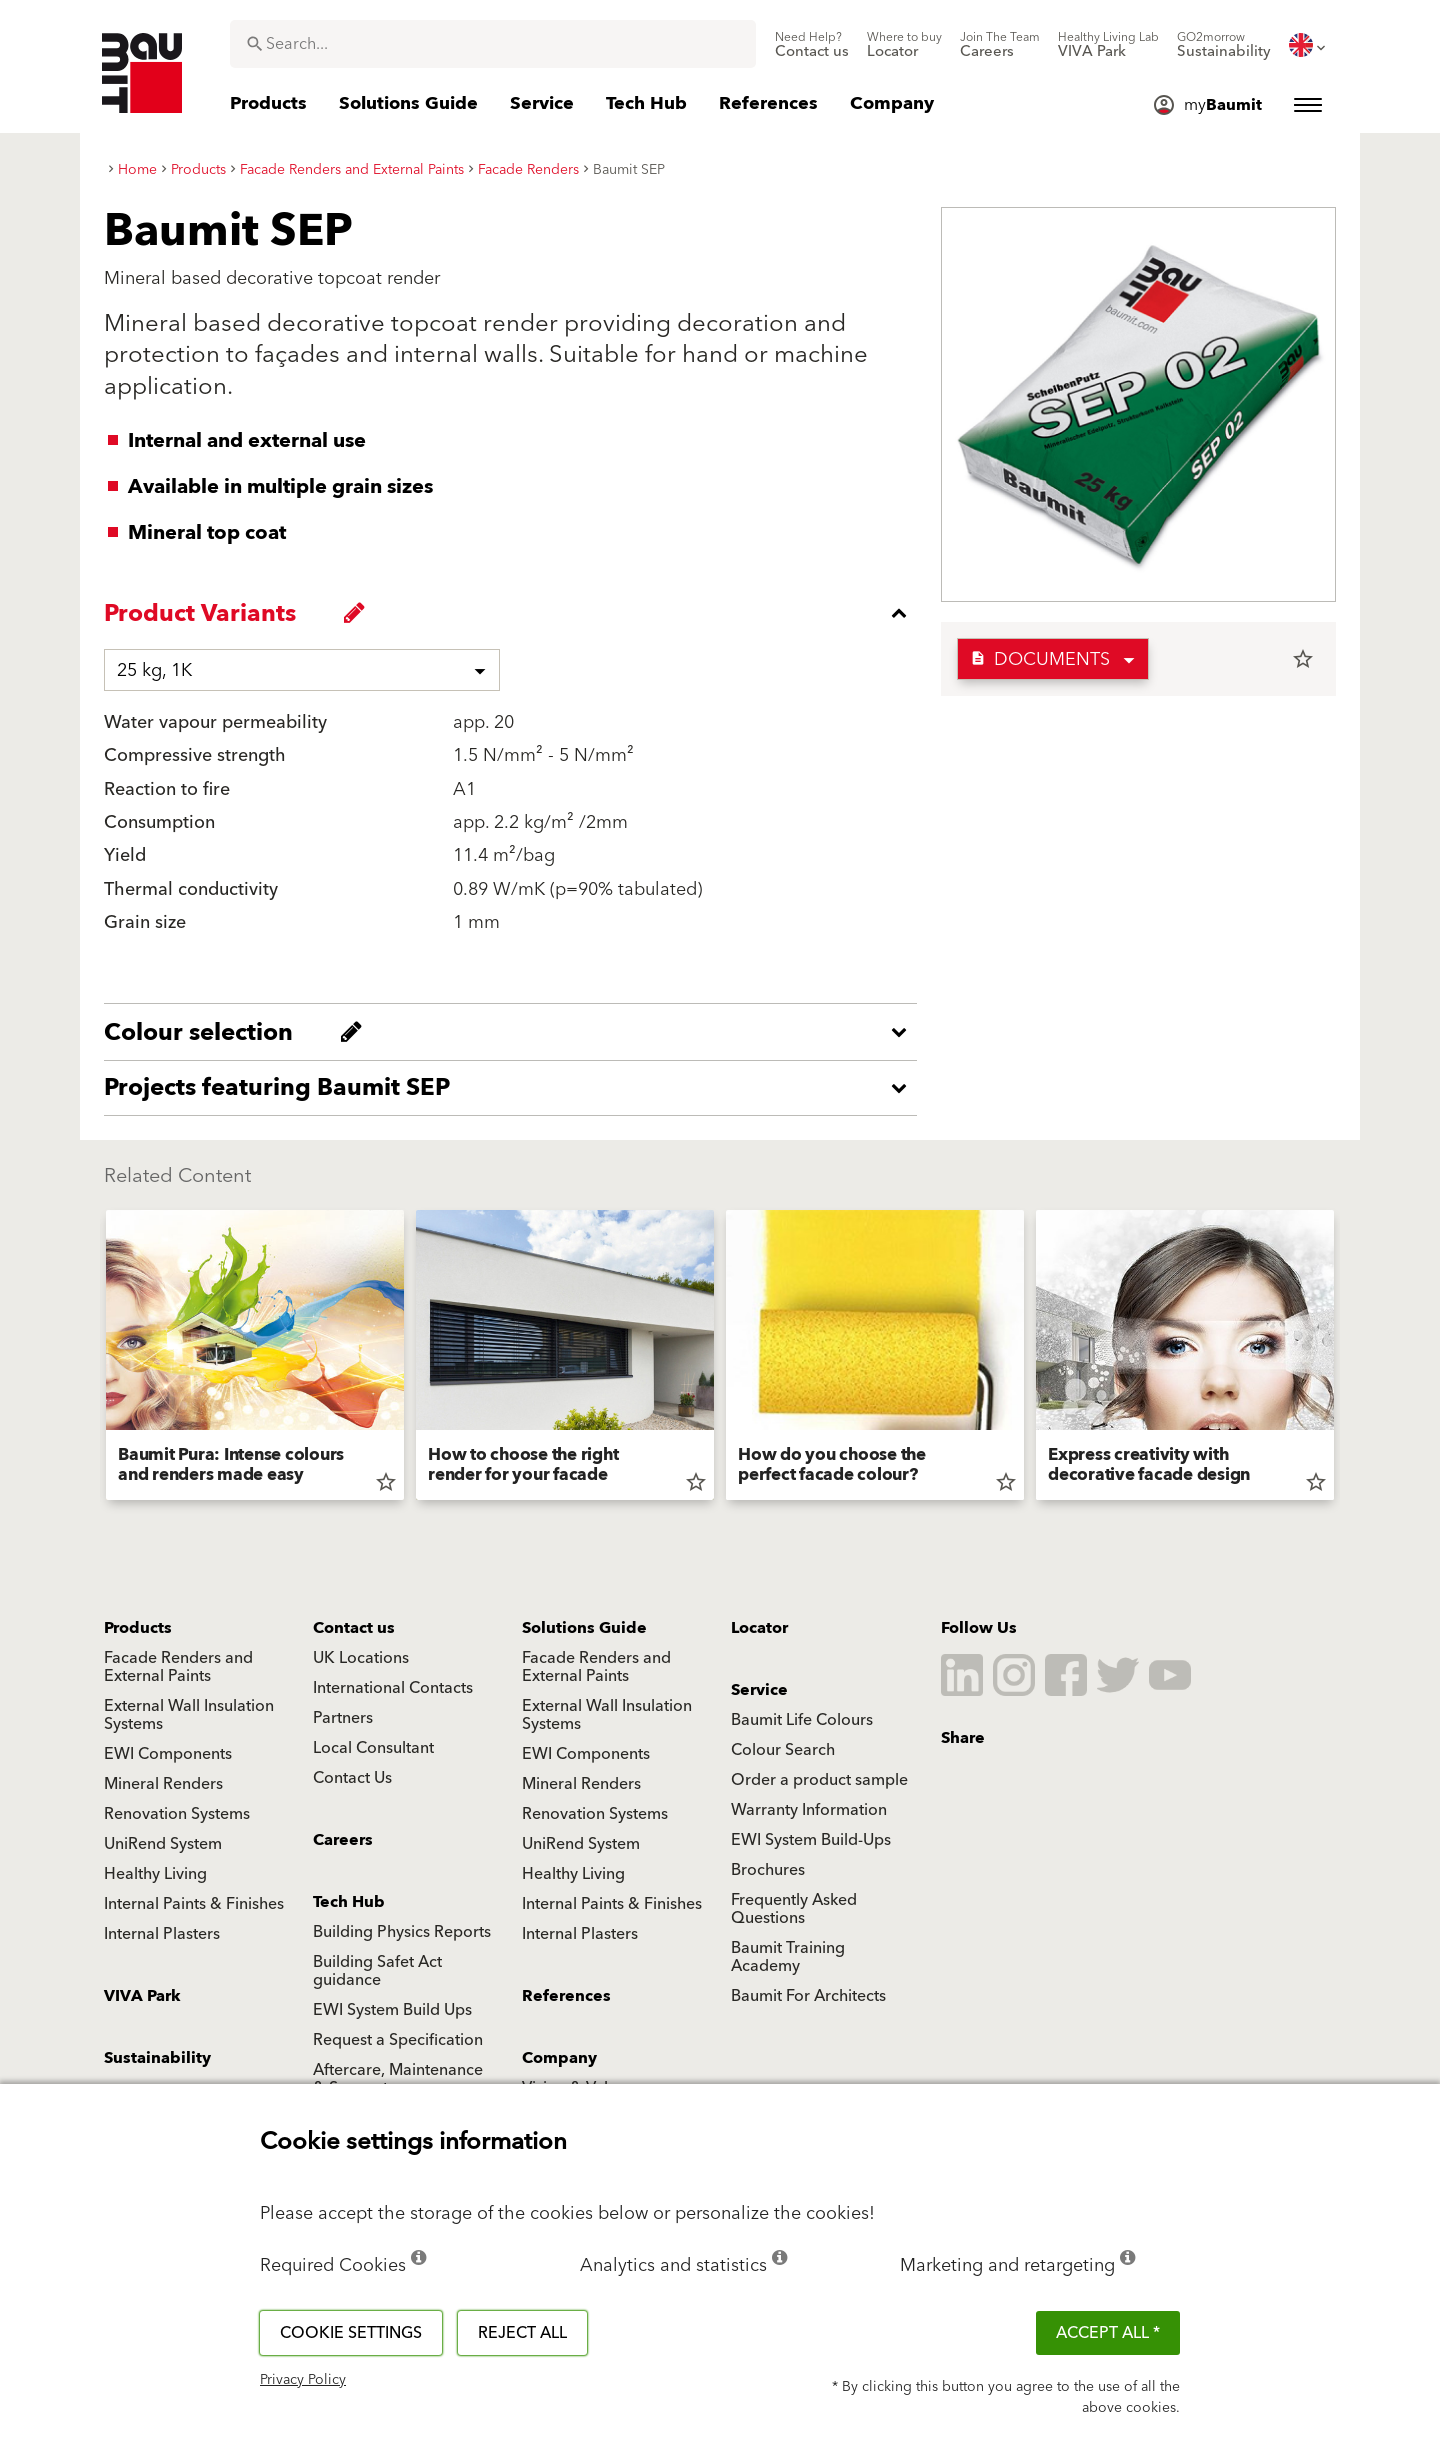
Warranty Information (809, 1810)
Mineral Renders (163, 1784)
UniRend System (163, 1844)
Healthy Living (155, 1874)
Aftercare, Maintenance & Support (398, 2079)
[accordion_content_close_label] (515, 613)
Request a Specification (398, 2040)
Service (759, 1690)
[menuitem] (812, 45)
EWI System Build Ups (392, 2010)
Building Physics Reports (402, 1932)
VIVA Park (142, 1996)
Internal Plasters (162, 1934)
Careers (343, 1840)
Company (559, 2058)
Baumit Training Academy (788, 1957)
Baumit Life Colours (802, 1720)
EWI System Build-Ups (811, 1840)
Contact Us (352, 1778)
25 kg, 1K (154, 670)
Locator (759, 1628)
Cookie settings (351, 2333)
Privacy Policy (303, 2380)
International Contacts (393, 1688)
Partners (343, 1718)
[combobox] (493, 44)
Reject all (522, 2333)
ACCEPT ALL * (1108, 2333)
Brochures (768, 1870)
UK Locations (361, 1658)
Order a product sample (819, 1780)
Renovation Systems (177, 1814)
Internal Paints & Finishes (194, 1904)
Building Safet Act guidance (377, 1971)
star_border (1303, 659)
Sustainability (157, 2058)
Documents (1040, 659)
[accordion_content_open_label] (515, 1032)
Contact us (354, 1628)
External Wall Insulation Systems (189, 1715)
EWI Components (168, 1754)
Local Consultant (373, 1748)
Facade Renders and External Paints (178, 1667)
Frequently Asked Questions (794, 1909)
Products (138, 1628)
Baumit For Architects (808, 1996)
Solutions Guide (584, 1628)
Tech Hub (349, 1902)
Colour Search (783, 1750)
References (566, 1996)
